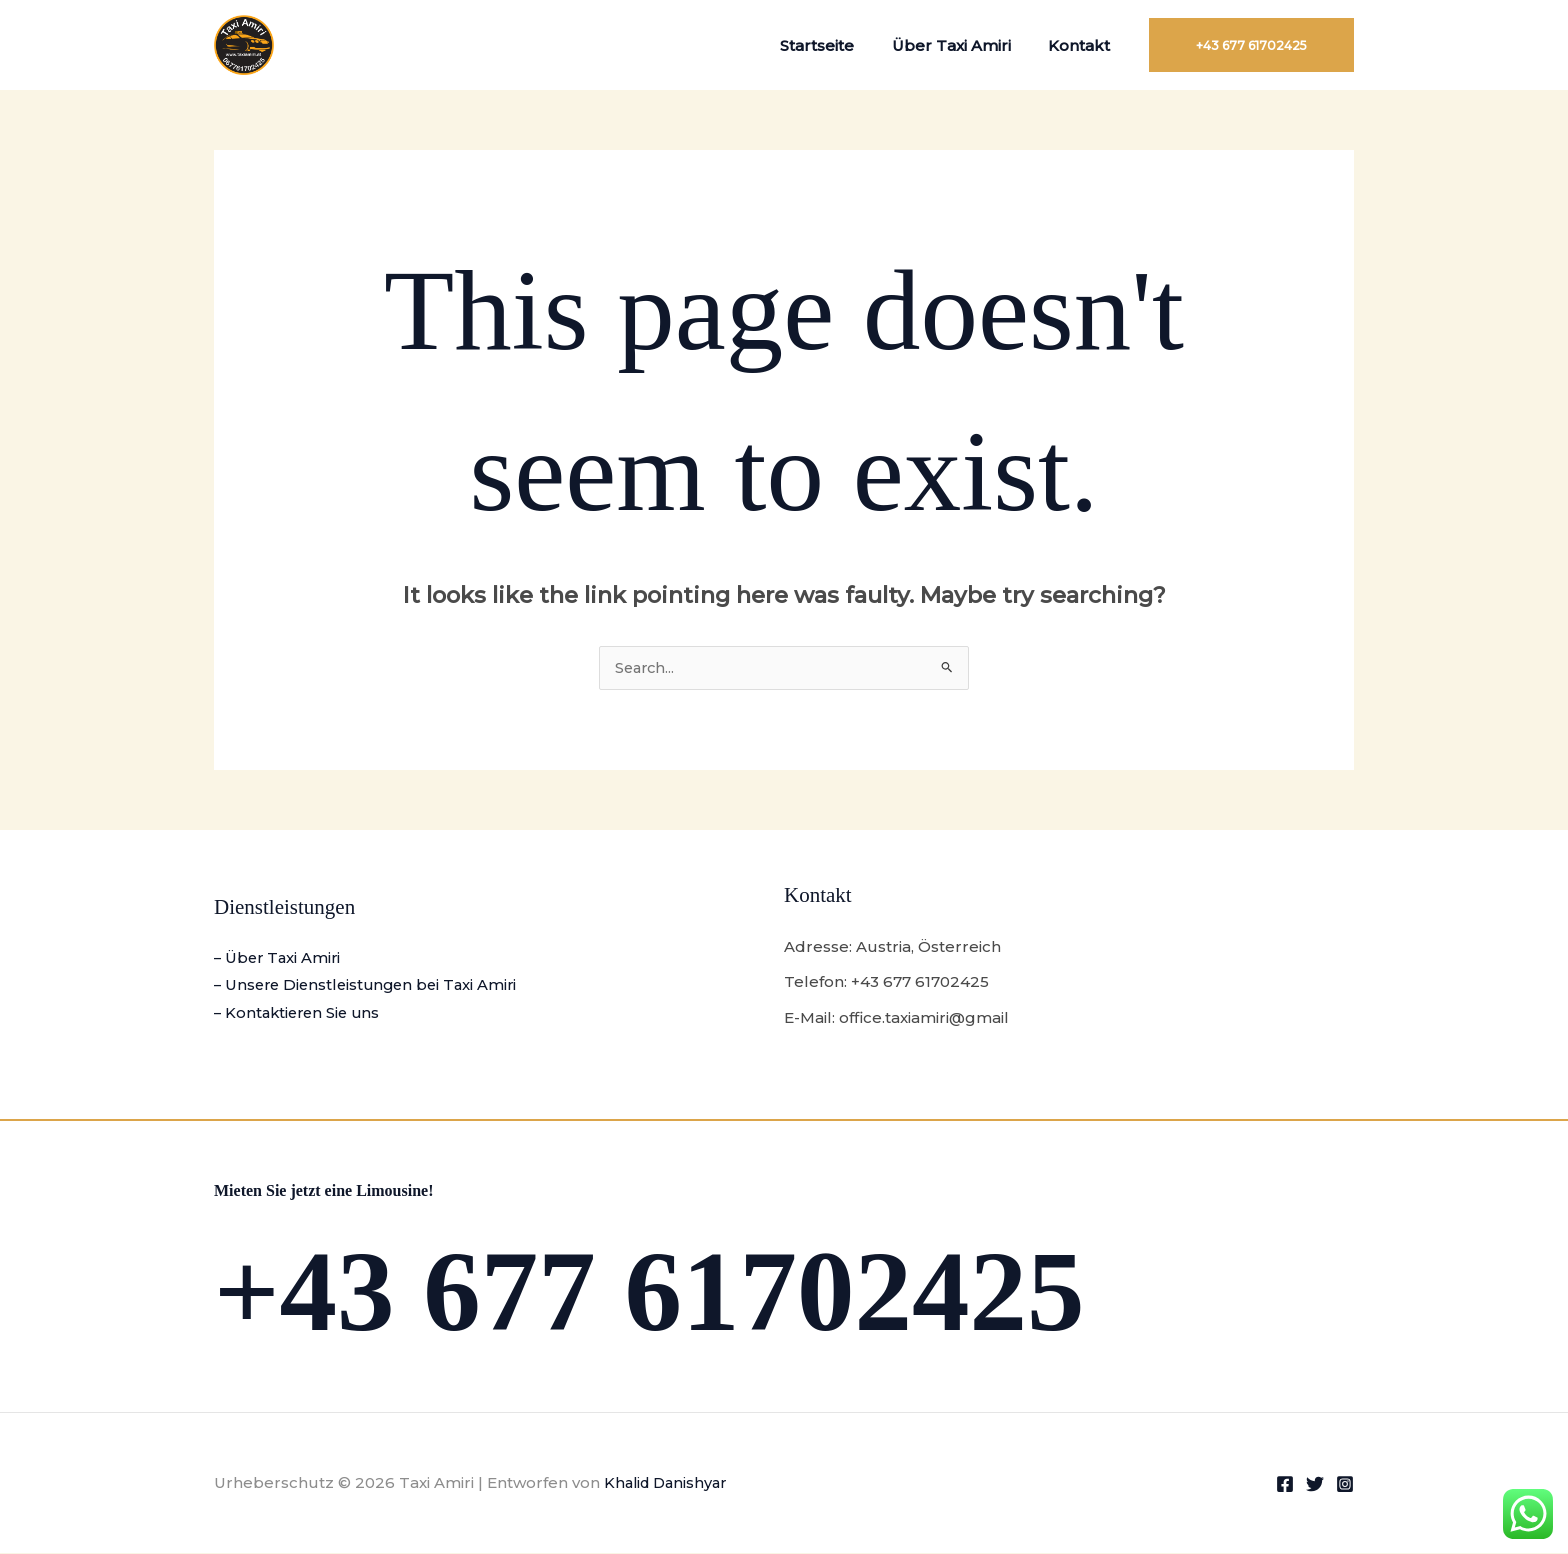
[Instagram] (1345, 1485)
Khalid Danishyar (669, 1483)
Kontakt (1083, 45)
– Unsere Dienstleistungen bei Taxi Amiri (371, 986)
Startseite (836, 45)
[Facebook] (1285, 1485)
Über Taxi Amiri (962, 45)
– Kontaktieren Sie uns (300, 1014)
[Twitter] (1315, 1485)
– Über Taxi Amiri (279, 958)
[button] (1251, 45)
